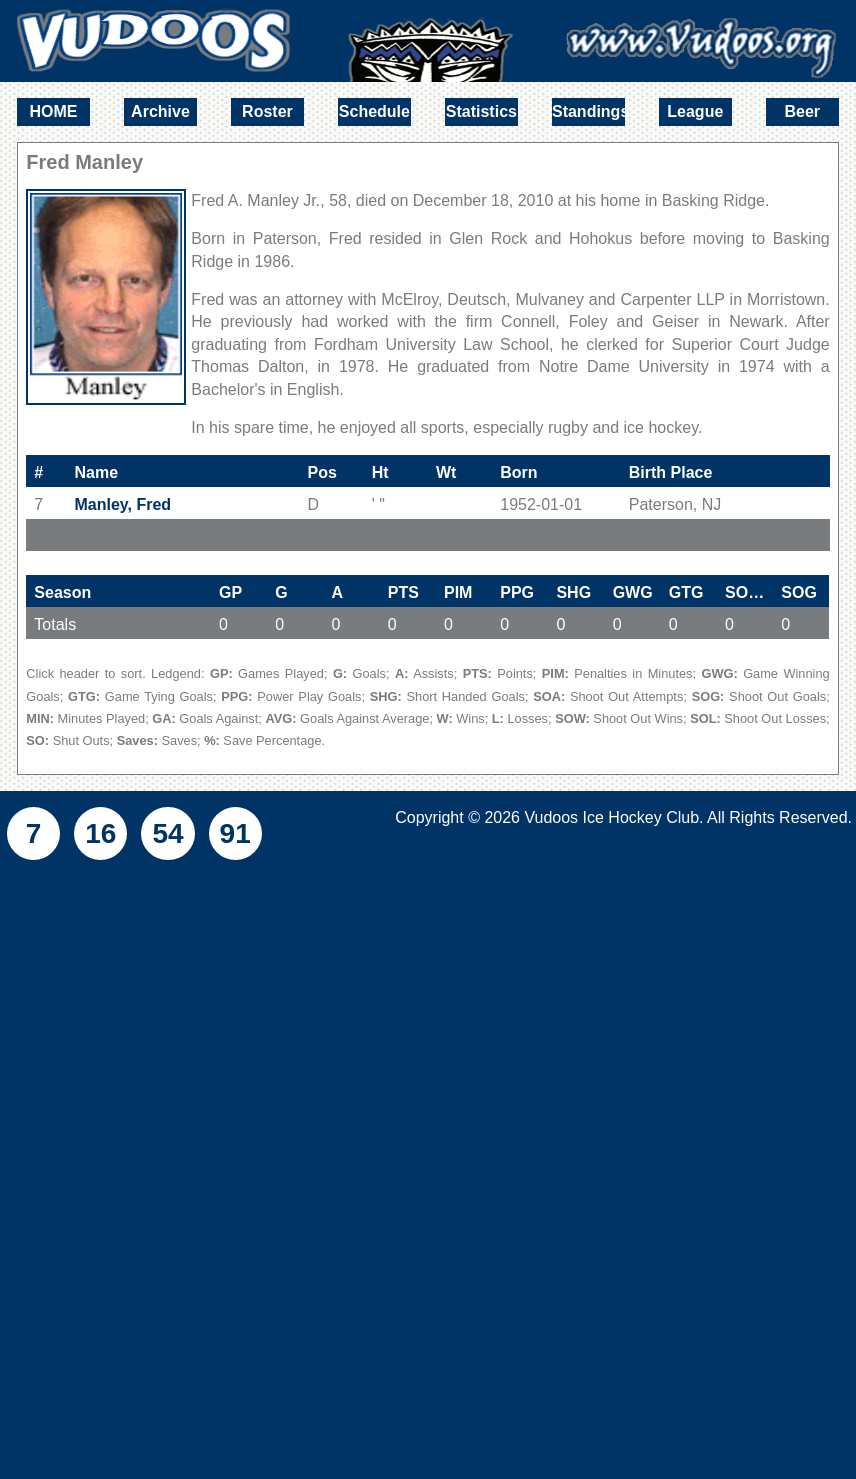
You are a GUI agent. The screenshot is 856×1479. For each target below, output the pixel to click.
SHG (573, 592)
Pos (321, 472)
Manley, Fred (123, 504)
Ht (380, 472)
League (695, 111)
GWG (633, 592)
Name (97, 472)
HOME (53, 111)
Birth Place (671, 472)
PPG (517, 592)
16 (100, 833)
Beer (802, 111)
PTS (403, 592)
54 (167, 833)
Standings (588, 111)
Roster (267, 111)
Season (62, 592)
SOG (799, 592)
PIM (458, 592)
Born (518, 472)
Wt (446, 472)
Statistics (481, 111)
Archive (160, 111)
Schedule (374, 111)
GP (230, 592)
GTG (686, 592)
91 (235, 833)
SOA (749, 592)
